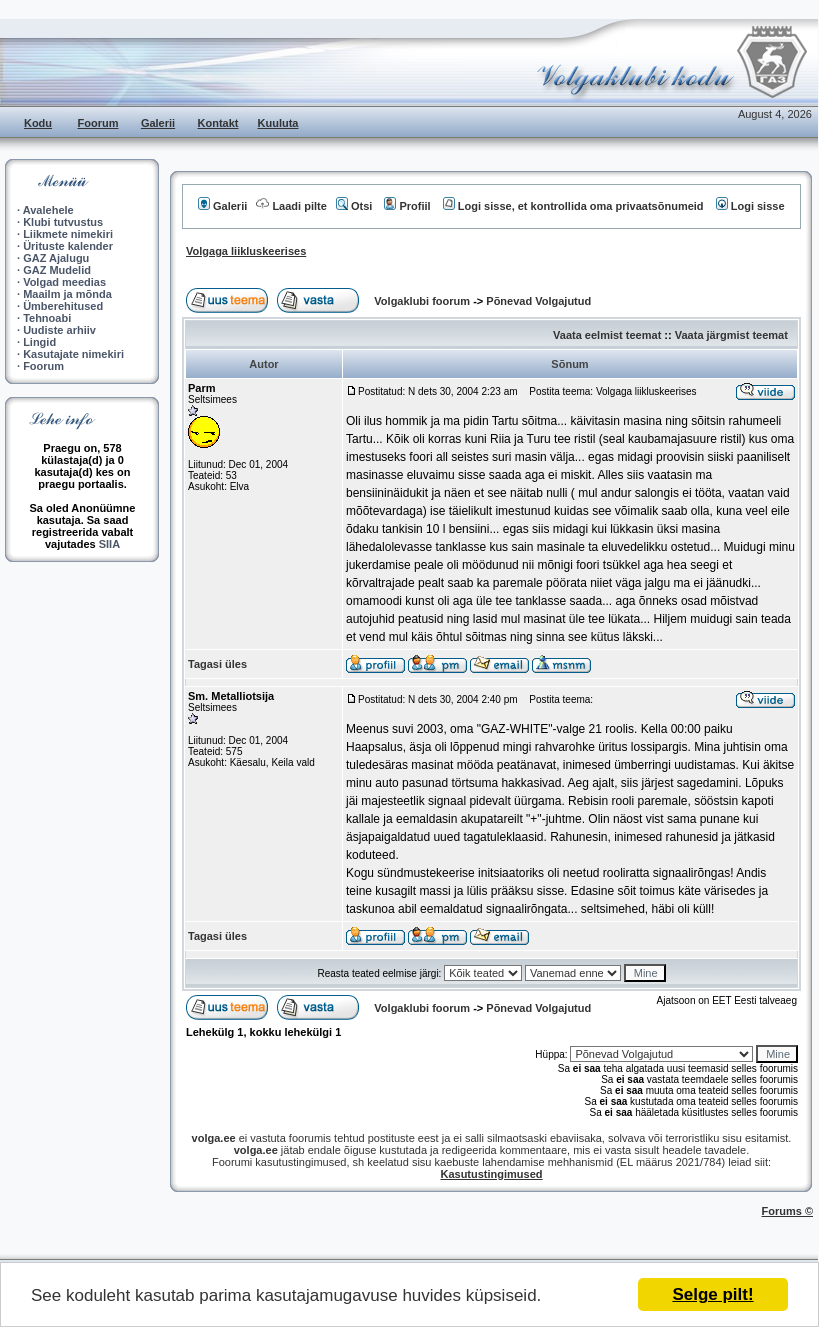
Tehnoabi (47, 318)
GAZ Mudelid (57, 270)
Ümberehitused (63, 306)
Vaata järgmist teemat (731, 335)
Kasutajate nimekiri (73, 354)
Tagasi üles (217, 664)
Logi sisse (750, 206)
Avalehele (48, 210)
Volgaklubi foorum (423, 301)
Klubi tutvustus (63, 222)
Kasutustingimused (491, 1174)
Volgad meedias (64, 282)
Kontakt (218, 123)
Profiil (407, 206)
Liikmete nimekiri (68, 234)
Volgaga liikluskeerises (246, 251)
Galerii (158, 123)
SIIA (109, 544)
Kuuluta (278, 123)
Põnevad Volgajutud (538, 301)
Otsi (354, 206)
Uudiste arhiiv (59, 330)
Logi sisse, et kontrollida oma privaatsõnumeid (573, 206)
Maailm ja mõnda (67, 294)
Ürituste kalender (68, 246)
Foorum (98, 123)
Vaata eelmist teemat (607, 335)
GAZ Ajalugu (56, 258)
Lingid (39, 342)
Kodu (38, 123)
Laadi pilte (291, 206)
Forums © (788, 1211)
